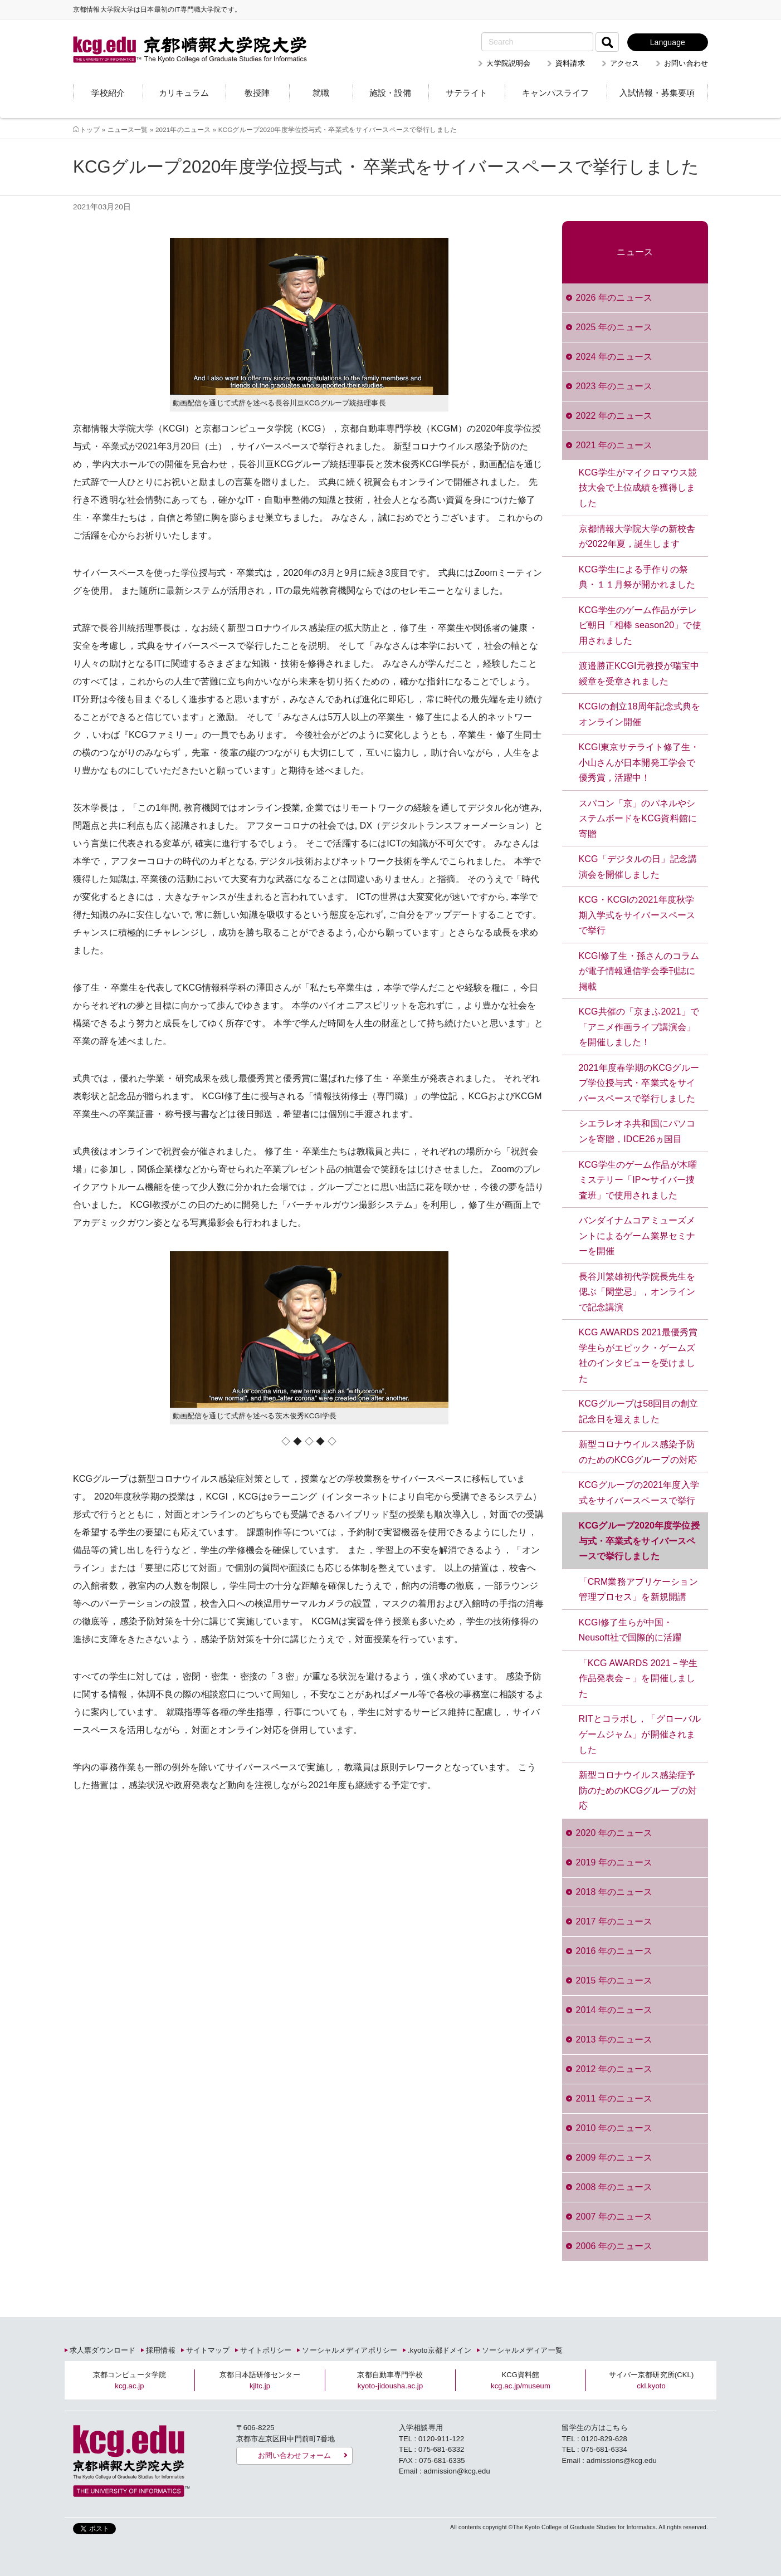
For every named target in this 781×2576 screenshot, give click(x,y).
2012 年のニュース (614, 2069)
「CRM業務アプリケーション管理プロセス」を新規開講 (638, 1589)
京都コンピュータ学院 (129, 2380)
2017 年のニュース (614, 1921)
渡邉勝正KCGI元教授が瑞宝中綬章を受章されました (639, 673)
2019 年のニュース (614, 1862)
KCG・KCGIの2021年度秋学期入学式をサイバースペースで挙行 (637, 915)
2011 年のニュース (614, 2098)
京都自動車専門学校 (390, 2380)
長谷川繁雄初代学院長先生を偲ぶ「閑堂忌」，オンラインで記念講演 (637, 1292)
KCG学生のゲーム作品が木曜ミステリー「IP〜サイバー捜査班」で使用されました (638, 1180)
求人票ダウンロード (102, 2350)
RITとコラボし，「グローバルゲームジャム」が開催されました (640, 1734)
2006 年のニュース (614, 2246)
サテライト (466, 92)
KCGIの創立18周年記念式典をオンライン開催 (640, 714)
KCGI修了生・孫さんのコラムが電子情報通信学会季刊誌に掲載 (639, 971)
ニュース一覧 (128, 129)
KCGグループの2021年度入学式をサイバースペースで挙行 (639, 1492)
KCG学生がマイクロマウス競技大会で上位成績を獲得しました (638, 488)
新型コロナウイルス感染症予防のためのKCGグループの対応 (638, 1790)
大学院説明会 (508, 63)
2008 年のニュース (614, 2187)
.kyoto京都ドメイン (439, 2350)
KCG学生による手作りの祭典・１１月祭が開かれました (637, 577)
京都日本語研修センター (259, 2380)
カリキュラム (184, 92)
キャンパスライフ (555, 92)
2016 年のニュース (614, 1951)
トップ (90, 129)
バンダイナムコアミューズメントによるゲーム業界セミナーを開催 (637, 1236)
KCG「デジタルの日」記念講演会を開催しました (638, 866)
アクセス (625, 63)
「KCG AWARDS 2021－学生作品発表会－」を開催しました (638, 1678)
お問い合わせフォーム (294, 2455)
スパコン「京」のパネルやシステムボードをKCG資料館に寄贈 (638, 819)
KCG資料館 (520, 2380)
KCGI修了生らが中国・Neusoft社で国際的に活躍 (630, 1630)
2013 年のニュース (614, 2039)
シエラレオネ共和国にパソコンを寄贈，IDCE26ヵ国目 (637, 1131)
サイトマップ (208, 2350)
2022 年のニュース (614, 415)
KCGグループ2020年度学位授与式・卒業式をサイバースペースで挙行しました (639, 1541)
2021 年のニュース (614, 445)
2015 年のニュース (614, 1980)
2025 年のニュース (614, 327)
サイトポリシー (265, 2350)
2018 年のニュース (614, 1892)
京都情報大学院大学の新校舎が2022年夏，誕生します (637, 536)
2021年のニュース (183, 129)
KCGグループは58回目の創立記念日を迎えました (638, 1411)
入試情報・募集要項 (657, 92)
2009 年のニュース (614, 2157)
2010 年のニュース (614, 2128)
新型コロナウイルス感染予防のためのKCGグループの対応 (638, 1452)
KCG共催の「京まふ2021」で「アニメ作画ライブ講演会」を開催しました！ (639, 1027)
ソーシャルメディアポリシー (349, 2350)
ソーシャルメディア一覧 (522, 2350)
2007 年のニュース (614, 2216)
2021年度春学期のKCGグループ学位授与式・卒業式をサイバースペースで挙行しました (639, 1083)
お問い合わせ (686, 63)
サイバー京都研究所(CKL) (651, 2380)
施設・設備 (390, 92)
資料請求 (570, 63)
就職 (321, 92)
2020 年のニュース (614, 1833)
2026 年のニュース (614, 297)
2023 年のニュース (614, 386)
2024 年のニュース (614, 356)
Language (667, 42)
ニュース (635, 252)
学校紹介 (108, 92)
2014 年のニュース (614, 2010)
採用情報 (160, 2350)
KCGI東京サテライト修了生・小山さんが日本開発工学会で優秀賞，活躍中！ (639, 762)
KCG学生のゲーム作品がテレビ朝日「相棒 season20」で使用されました (640, 625)
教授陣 (257, 92)
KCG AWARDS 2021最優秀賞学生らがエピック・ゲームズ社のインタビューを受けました (638, 1355)
